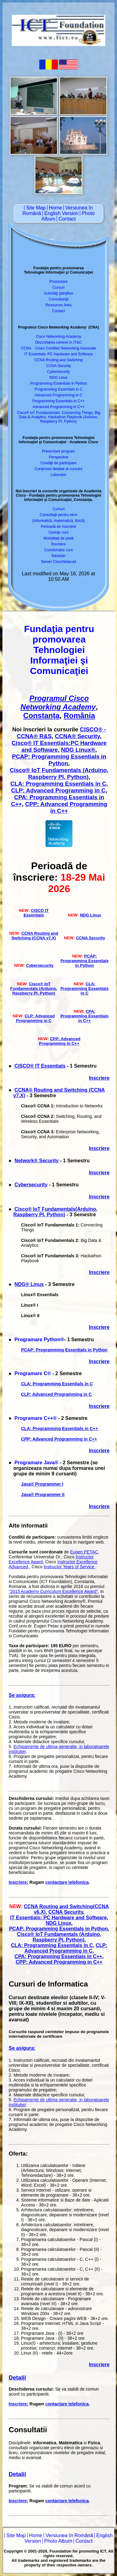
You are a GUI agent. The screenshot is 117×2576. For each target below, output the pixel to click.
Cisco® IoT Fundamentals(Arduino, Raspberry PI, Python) (55, 1211)
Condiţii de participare (58, 463)
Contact (67, 218)
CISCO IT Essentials (36, 912)
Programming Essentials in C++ (58, 401)
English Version (61, 213)
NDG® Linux (29, 1284)
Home (55, 207)
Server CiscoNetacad (58, 562)
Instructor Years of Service (69, 1566)
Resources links (59, 305)
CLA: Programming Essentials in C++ (59, 1428)
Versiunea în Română (69, 2535)
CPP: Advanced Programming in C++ (66, 807)
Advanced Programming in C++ (58, 407)
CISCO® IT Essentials (40, 1066)
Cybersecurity (58, 372)
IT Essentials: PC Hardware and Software (58, 354)
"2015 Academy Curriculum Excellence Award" (53, 1591)
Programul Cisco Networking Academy (58, 702)
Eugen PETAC (84, 1551)
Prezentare (59, 281)
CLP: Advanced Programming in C (58, 790)
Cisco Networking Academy (58, 336)
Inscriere (99, 1078)
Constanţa (41, 715)
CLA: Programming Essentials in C (58, 783)
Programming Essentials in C (59, 389)
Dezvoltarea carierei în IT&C (58, 342)
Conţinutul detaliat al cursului (58, 469)
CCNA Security (58, 366)
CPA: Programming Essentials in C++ (84, 1016)
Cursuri (59, 287)
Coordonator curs (58, 550)
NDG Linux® (78, 749)
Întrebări (58, 556)
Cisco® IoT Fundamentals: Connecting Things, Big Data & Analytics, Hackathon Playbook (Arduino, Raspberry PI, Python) (58, 417)
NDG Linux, (59, 1923)
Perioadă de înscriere (58, 526)
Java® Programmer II (42, 1494)
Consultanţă (58, 299)
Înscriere (58, 544)
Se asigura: (22, 1695)
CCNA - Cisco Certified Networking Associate (58, 348)
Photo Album (58, 2541)
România (79, 715)
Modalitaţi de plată (58, 538)
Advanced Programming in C (58, 395)
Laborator (58, 475)
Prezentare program (58, 451)
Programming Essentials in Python (58, 383)
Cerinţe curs (59, 532)
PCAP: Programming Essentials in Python (59, 760)
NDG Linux (59, 377)
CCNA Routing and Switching (58, 360)
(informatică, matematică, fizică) (58, 521)
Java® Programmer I (42, 1484)
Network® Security (37, 1160)
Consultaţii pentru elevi (58, 515)
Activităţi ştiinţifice (58, 293)
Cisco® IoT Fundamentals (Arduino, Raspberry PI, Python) (59, 773)
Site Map (36, 207)
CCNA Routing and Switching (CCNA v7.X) (34, 935)
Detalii (17, 2377)
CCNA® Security (77, 736)
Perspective (58, 457)
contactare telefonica (67, 1882)
